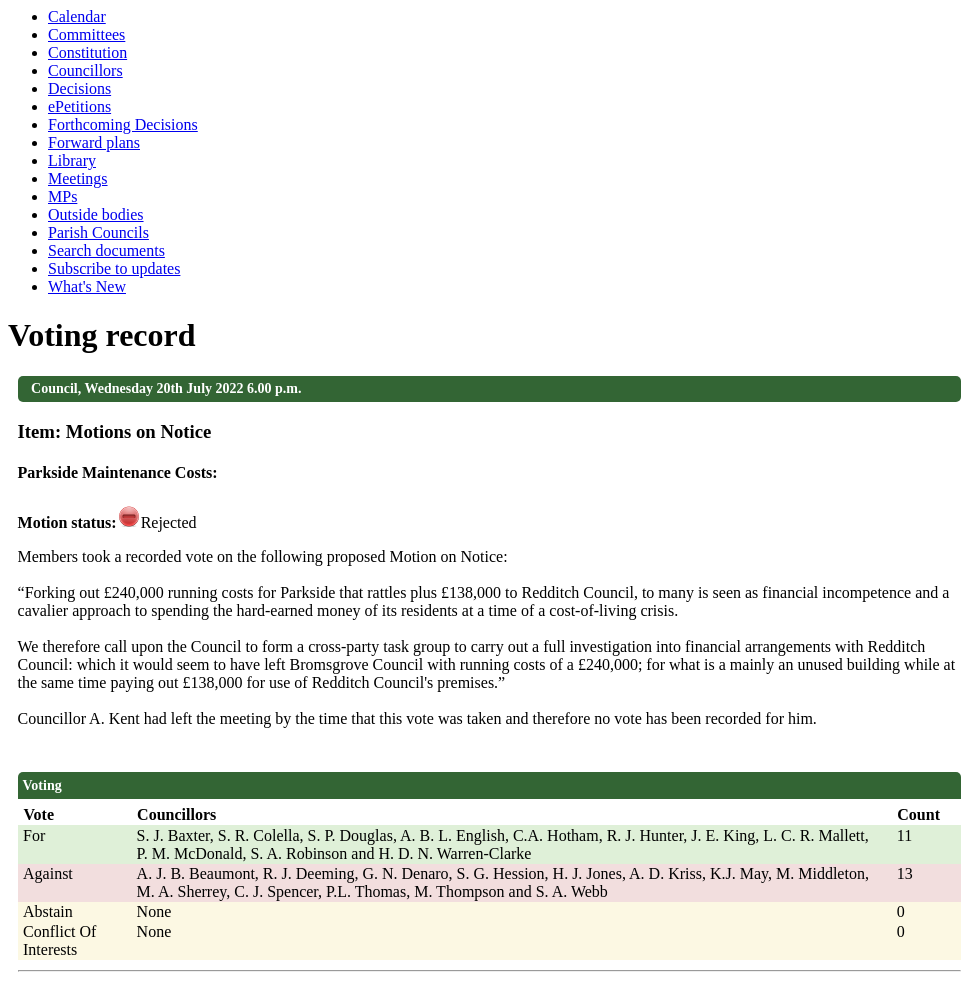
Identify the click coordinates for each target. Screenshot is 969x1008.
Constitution (87, 52)
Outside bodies (96, 214)
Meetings (78, 178)
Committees (86, 34)
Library (72, 160)
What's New (87, 286)
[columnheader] (75, 814)
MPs (62, 196)
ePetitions (79, 106)
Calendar (77, 16)
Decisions (79, 88)
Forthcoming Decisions (123, 124)
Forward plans (94, 142)
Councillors (85, 70)
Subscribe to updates (114, 268)
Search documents (106, 250)
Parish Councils (98, 232)
